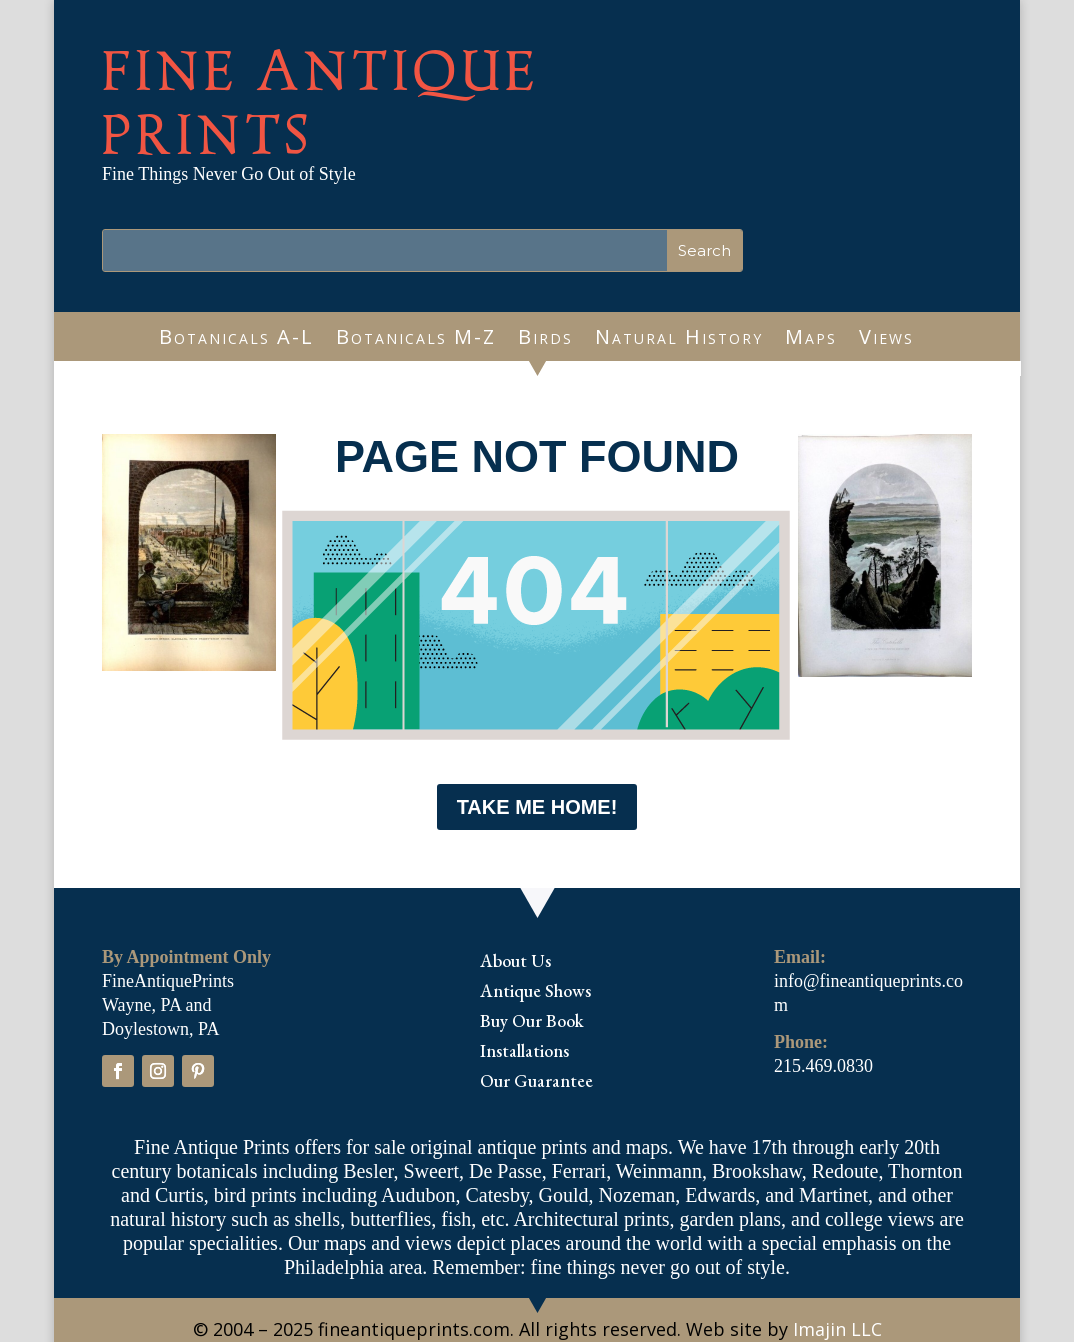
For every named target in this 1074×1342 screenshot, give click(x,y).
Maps (811, 340)
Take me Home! (537, 807)
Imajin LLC (837, 1329)
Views (886, 340)
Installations (524, 1053)
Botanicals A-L (236, 340)
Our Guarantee (536, 1083)
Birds (545, 340)
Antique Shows (535, 993)
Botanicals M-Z (416, 340)
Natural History (679, 340)
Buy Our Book (532, 1023)
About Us (515, 963)
